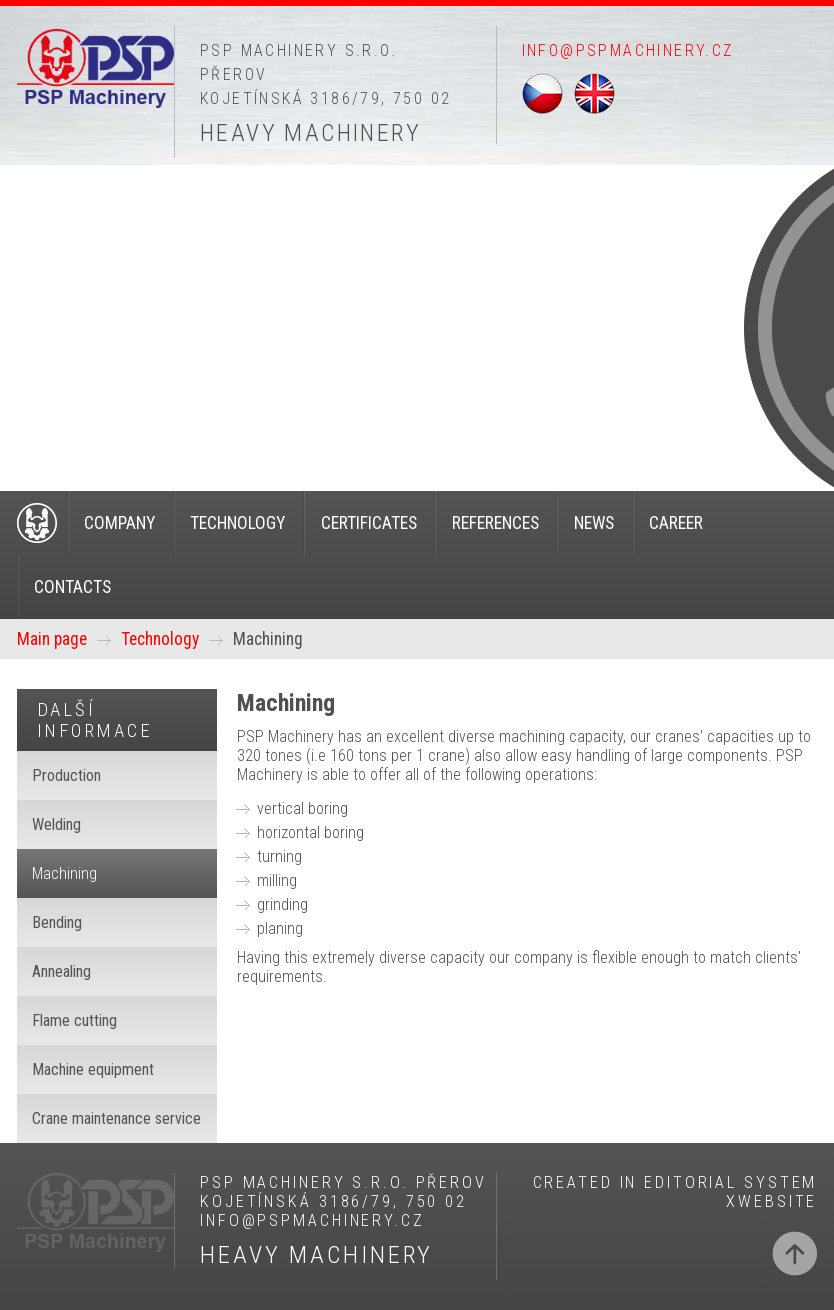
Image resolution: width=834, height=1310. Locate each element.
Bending (57, 922)
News (594, 523)
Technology (237, 523)
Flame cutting (74, 1020)
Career (676, 523)
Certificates (369, 523)
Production (66, 775)
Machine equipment (93, 1069)
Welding (56, 824)
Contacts (72, 587)
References (495, 523)
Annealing (61, 971)
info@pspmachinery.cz (628, 50)
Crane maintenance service (116, 1118)
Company (119, 523)
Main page (52, 639)
